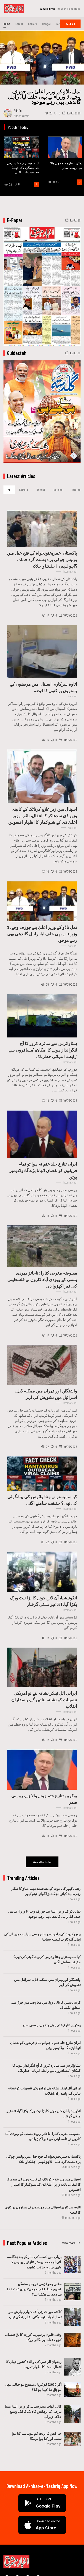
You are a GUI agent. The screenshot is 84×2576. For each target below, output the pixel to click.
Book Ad (70, 24)
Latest (19, 23)
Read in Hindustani (68, 9)
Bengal (46, 23)
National (58, 489)
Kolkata (32, 23)
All (9, 489)
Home (6, 23)
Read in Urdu (47, 9)
